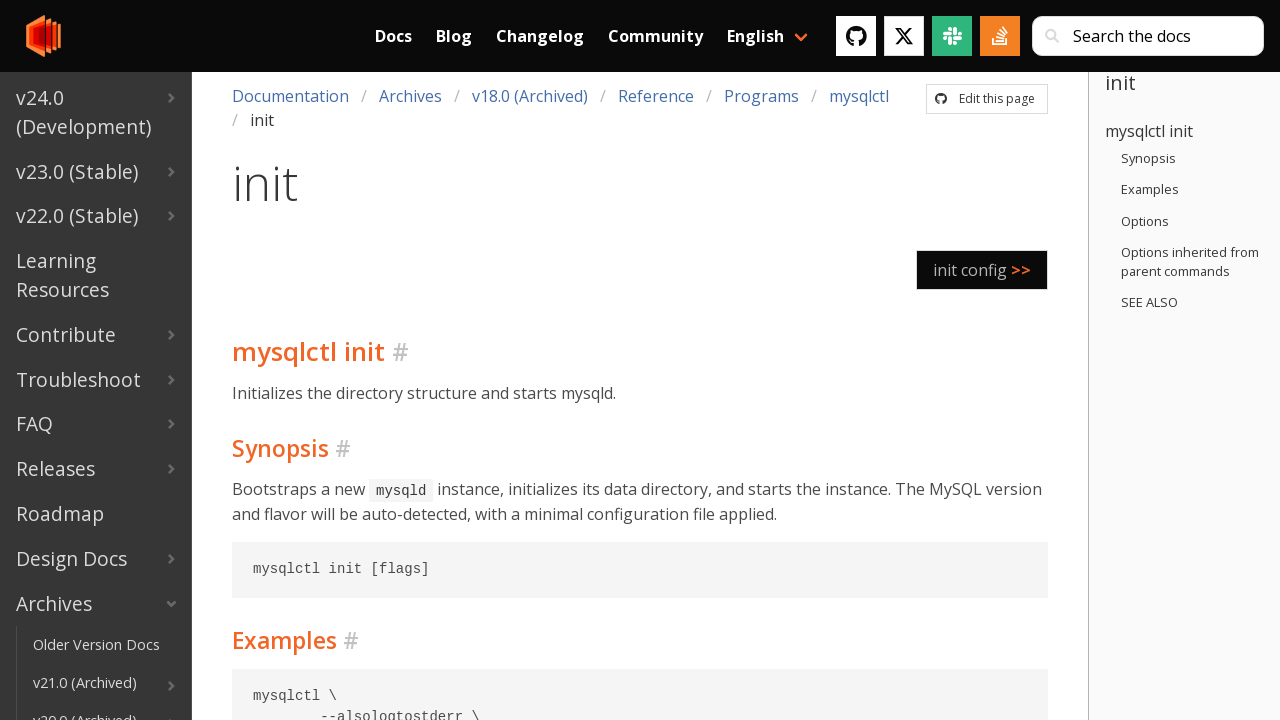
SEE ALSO (1149, 302)
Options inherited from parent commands (1190, 261)
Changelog (540, 36)
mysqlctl (859, 96)
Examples (1150, 189)
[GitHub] (856, 36)
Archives (410, 96)
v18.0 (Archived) (530, 96)
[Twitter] (904, 36)
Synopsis (1148, 158)
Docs (393, 36)
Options (1145, 221)
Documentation (290, 96)
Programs (761, 96)
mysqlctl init (1149, 131)
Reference (656, 96)
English (755, 36)
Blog (454, 36)
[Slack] (952, 36)
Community (655, 36)
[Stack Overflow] (1000, 36)
